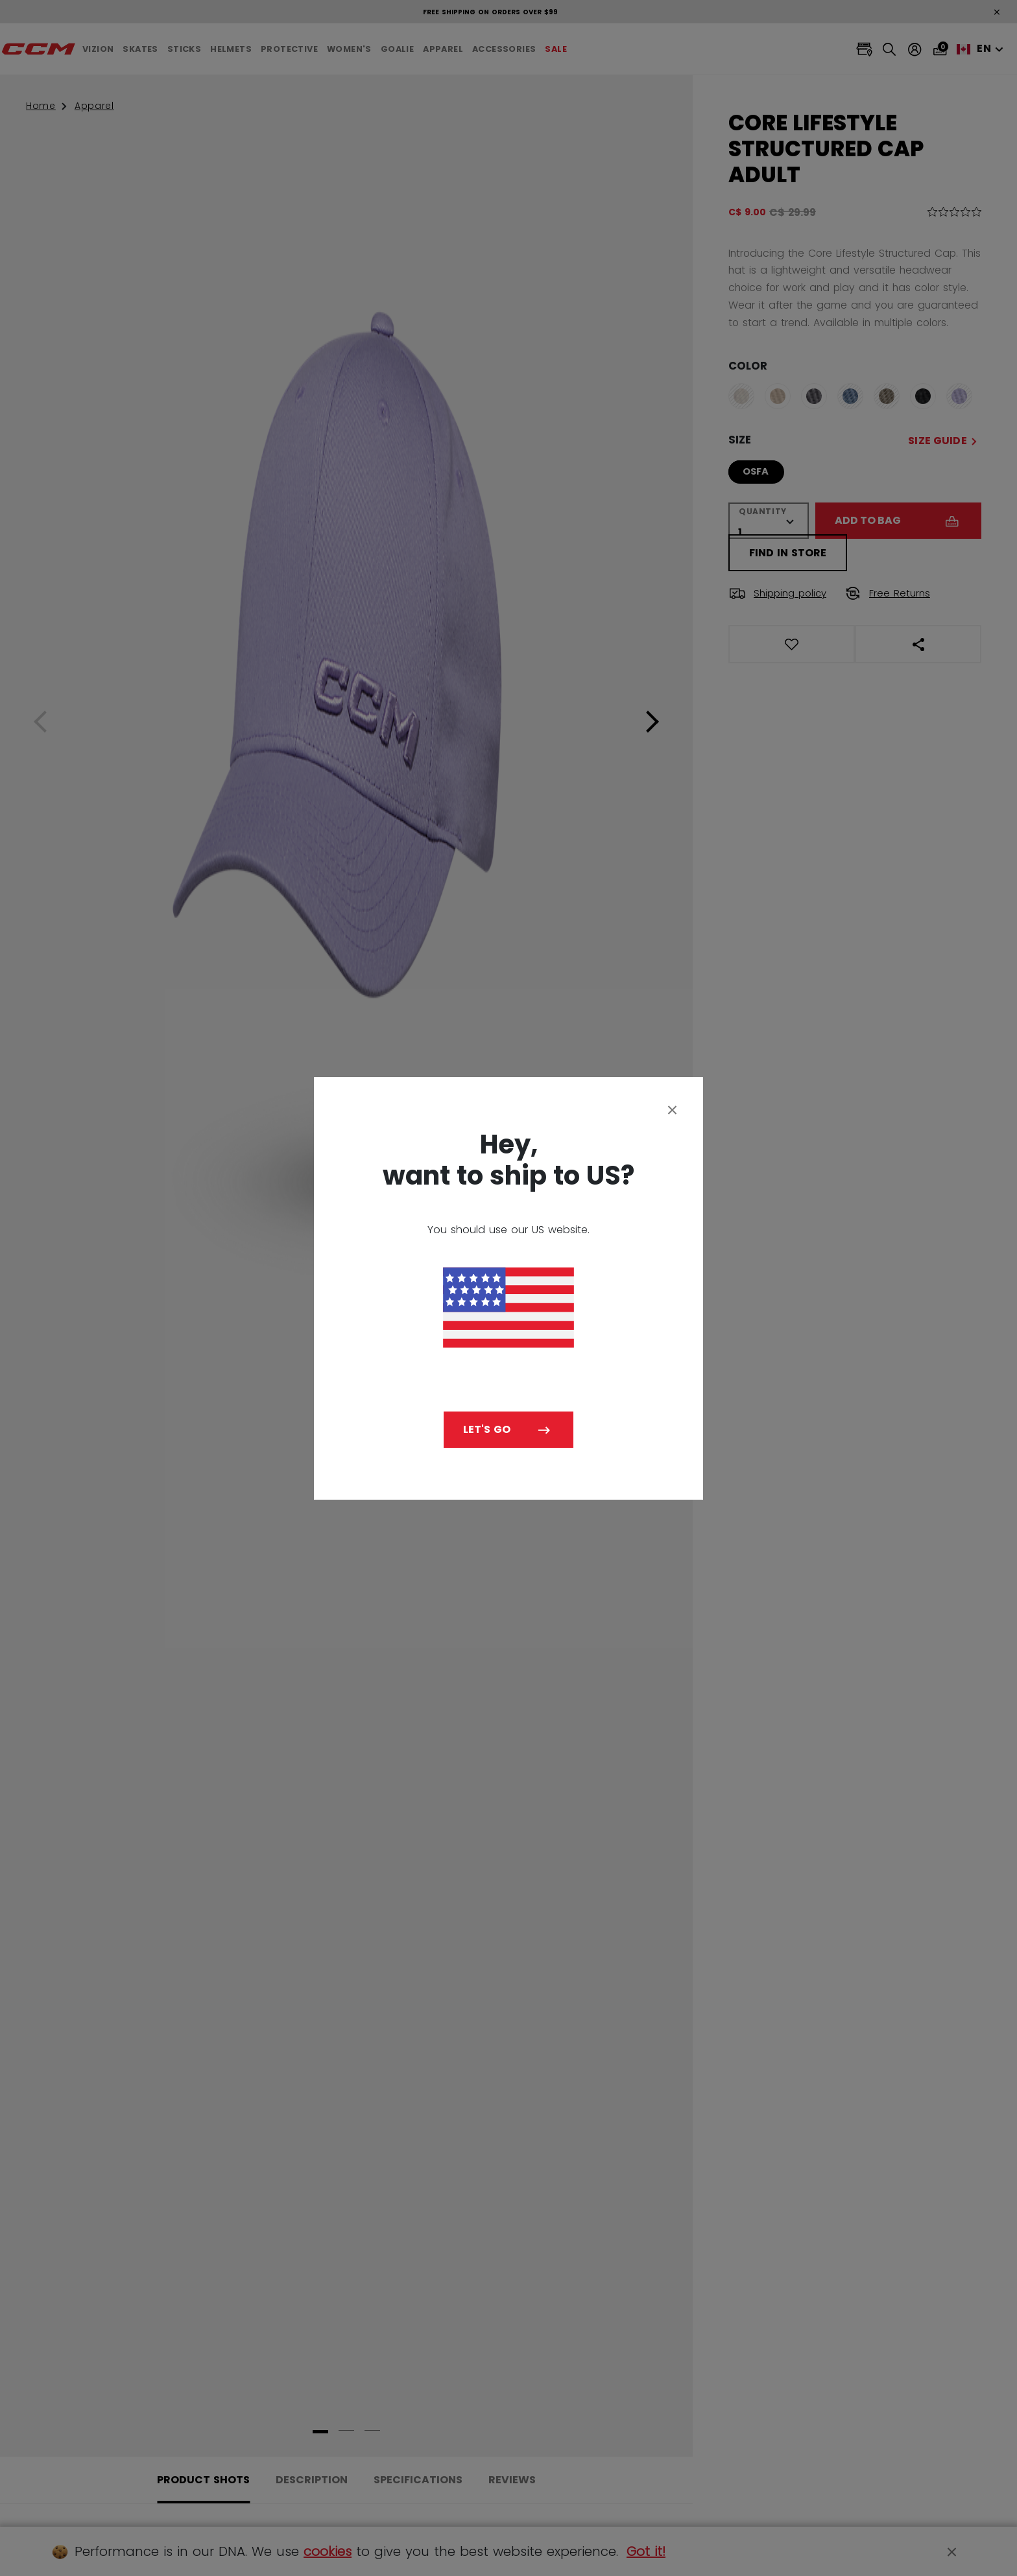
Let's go (486, 1429)
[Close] (673, 1109)
